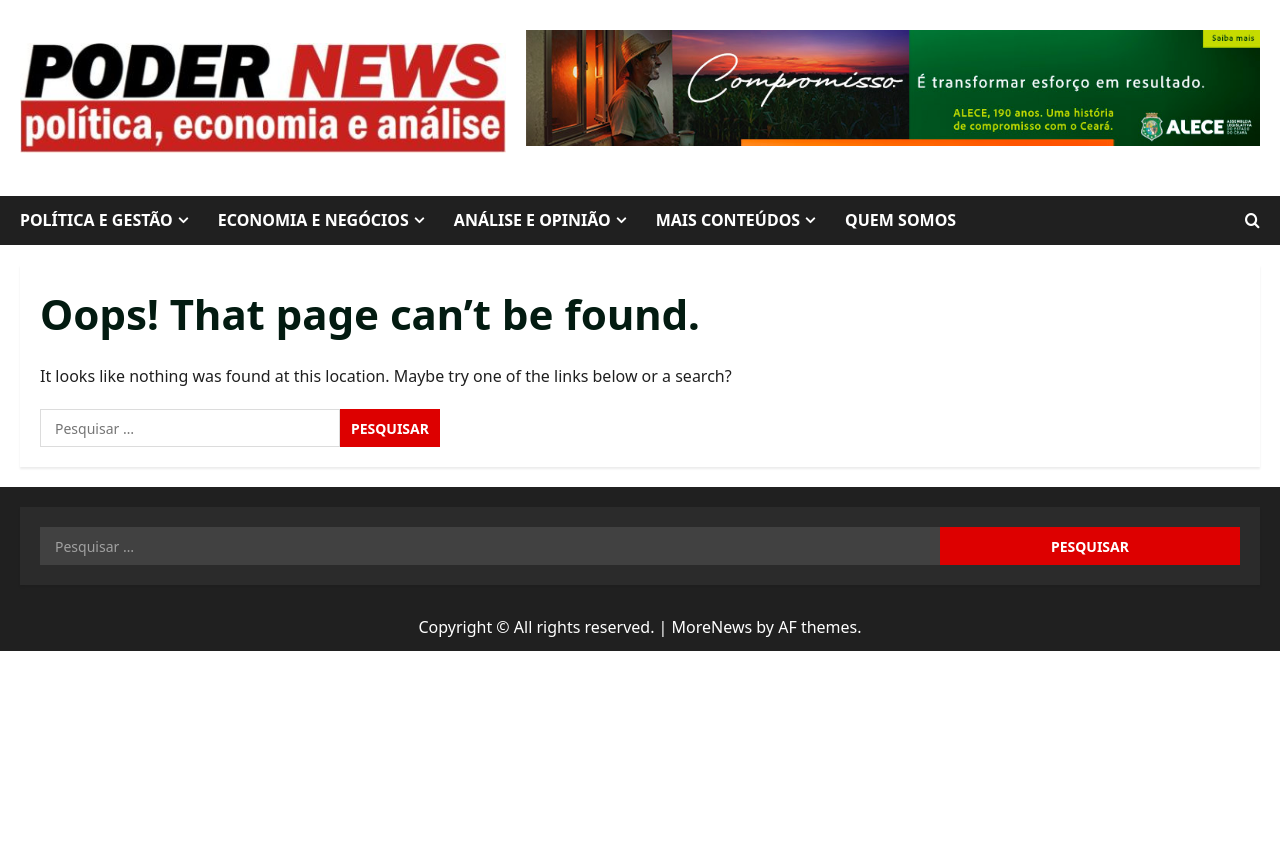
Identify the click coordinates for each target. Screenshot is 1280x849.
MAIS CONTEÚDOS (728, 220)
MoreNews (712, 627)
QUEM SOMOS (900, 220)
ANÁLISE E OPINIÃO (532, 220)
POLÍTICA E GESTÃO (96, 220)
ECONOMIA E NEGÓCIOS (313, 220)
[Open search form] (1252, 220)
